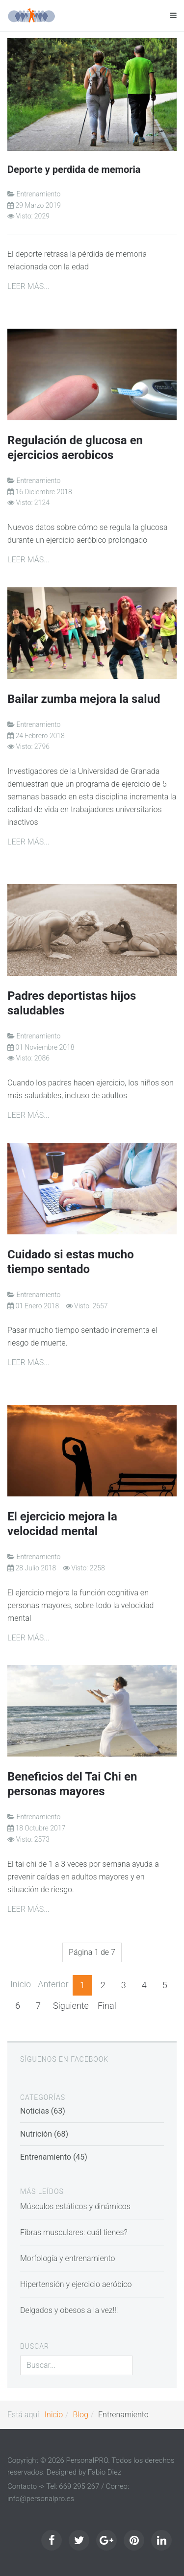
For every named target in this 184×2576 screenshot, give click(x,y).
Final (107, 2005)
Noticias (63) (42, 2111)
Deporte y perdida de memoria (74, 169)
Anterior (53, 1984)
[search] (76, 2365)
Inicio (20, 1984)
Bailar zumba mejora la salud (83, 699)
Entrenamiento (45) (53, 2157)
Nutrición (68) (44, 2134)
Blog (80, 2414)
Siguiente (71, 2005)
